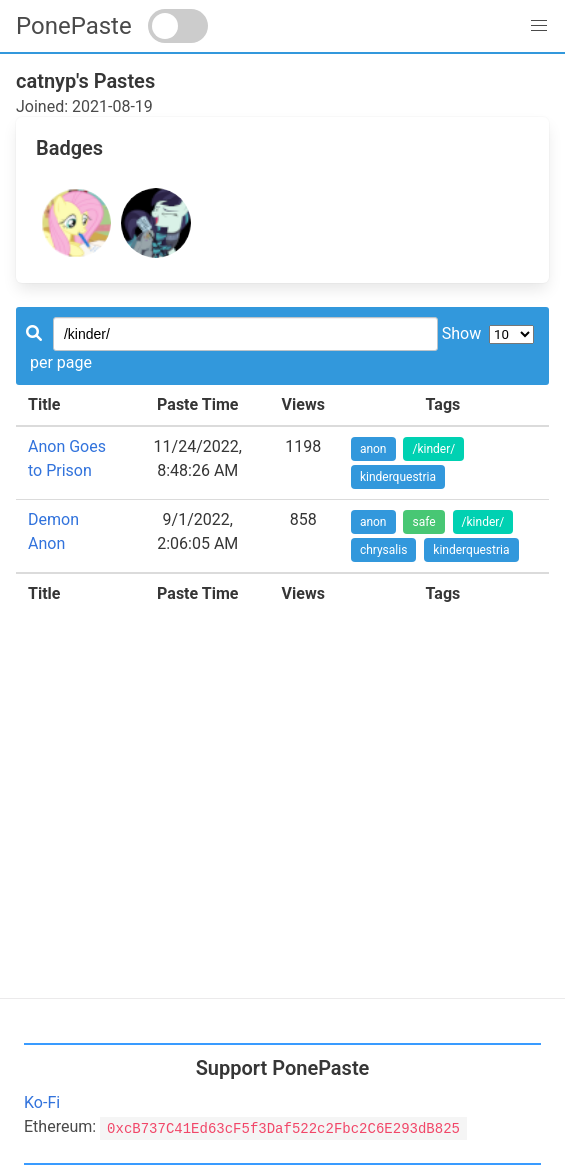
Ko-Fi (42, 1102)
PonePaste (74, 26)
